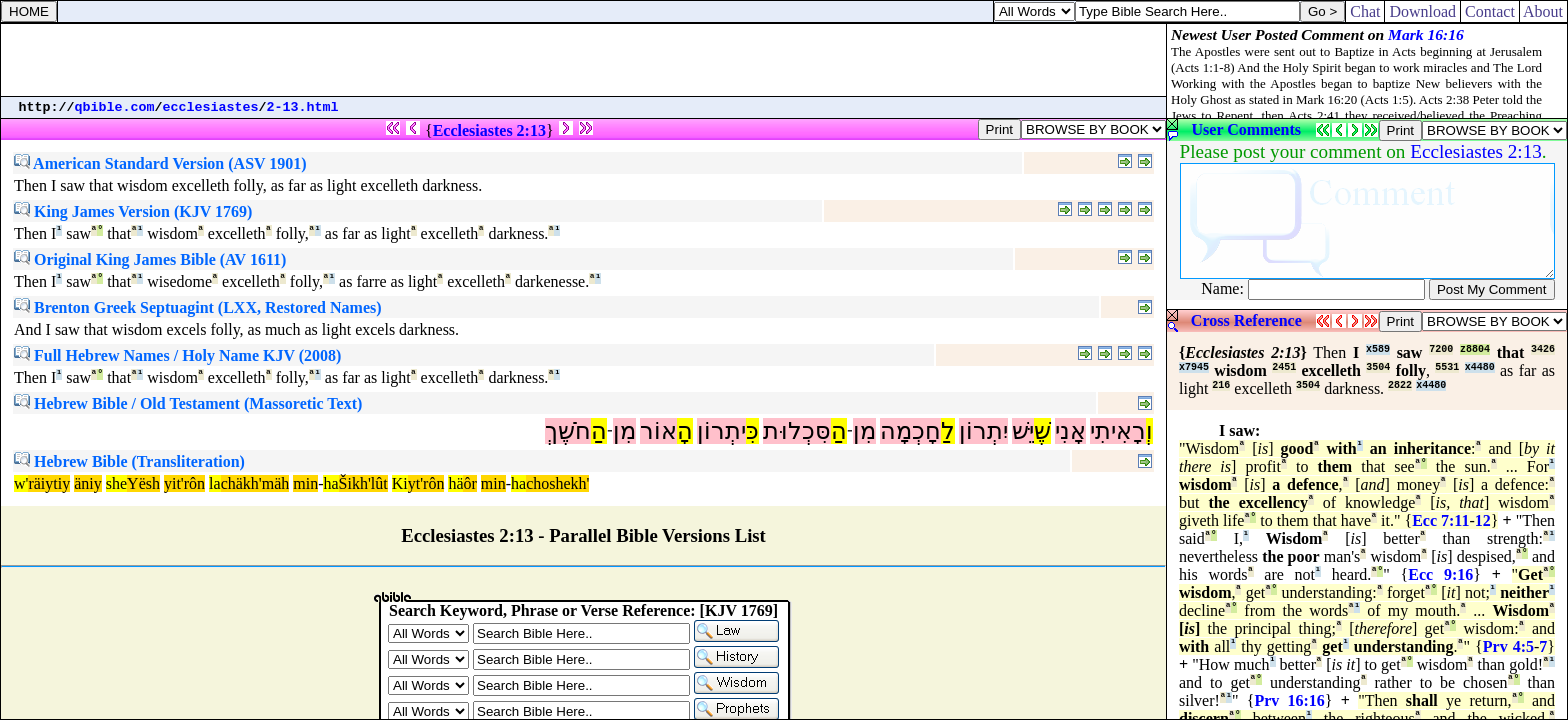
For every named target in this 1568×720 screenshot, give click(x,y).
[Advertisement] (584, 60)
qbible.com (115, 107)
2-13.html (303, 107)
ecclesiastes (211, 107)
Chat (1365, 11)
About (1543, 11)
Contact (1490, 11)
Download (1422, 11)
